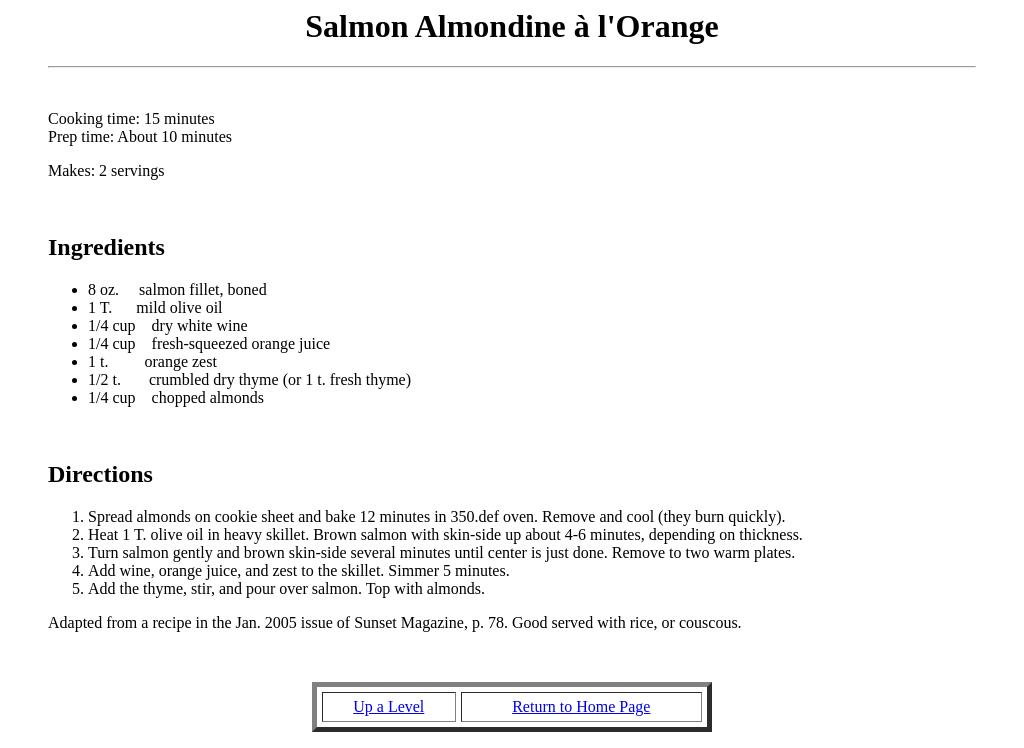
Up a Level (388, 706)
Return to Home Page (581, 706)
